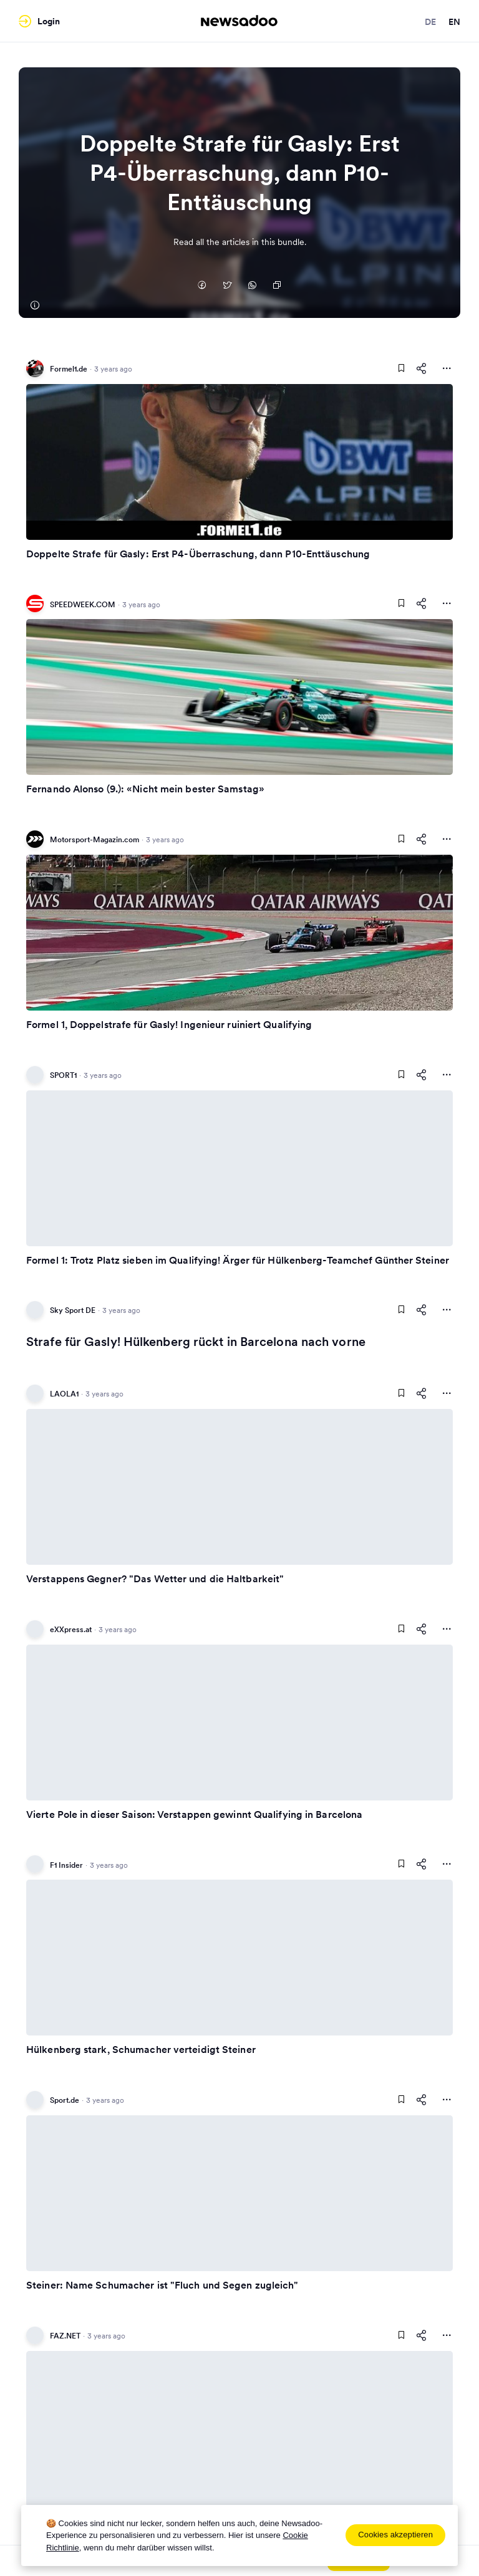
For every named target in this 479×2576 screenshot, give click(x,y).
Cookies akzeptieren (395, 2534)
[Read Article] (239, 462)
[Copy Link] (277, 286)
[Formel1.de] (34, 305)
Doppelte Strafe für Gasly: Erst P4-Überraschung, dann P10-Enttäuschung (198, 553)
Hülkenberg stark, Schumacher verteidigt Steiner (141, 2049)
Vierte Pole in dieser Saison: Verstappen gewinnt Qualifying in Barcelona (194, 1814)
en (454, 21)
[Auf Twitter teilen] (227, 286)
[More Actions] (446, 368)
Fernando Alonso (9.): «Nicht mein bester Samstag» (145, 788)
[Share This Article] (421, 368)
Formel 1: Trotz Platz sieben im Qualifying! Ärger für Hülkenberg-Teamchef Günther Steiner (237, 1260)
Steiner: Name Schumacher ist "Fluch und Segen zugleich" (162, 2285)
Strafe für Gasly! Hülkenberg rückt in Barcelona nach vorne (195, 1342)
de (430, 21)
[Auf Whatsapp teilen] (252, 286)
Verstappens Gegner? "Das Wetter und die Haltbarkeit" (155, 1578)
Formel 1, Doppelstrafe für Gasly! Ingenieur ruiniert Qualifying (169, 1024)
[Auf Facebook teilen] (202, 286)
